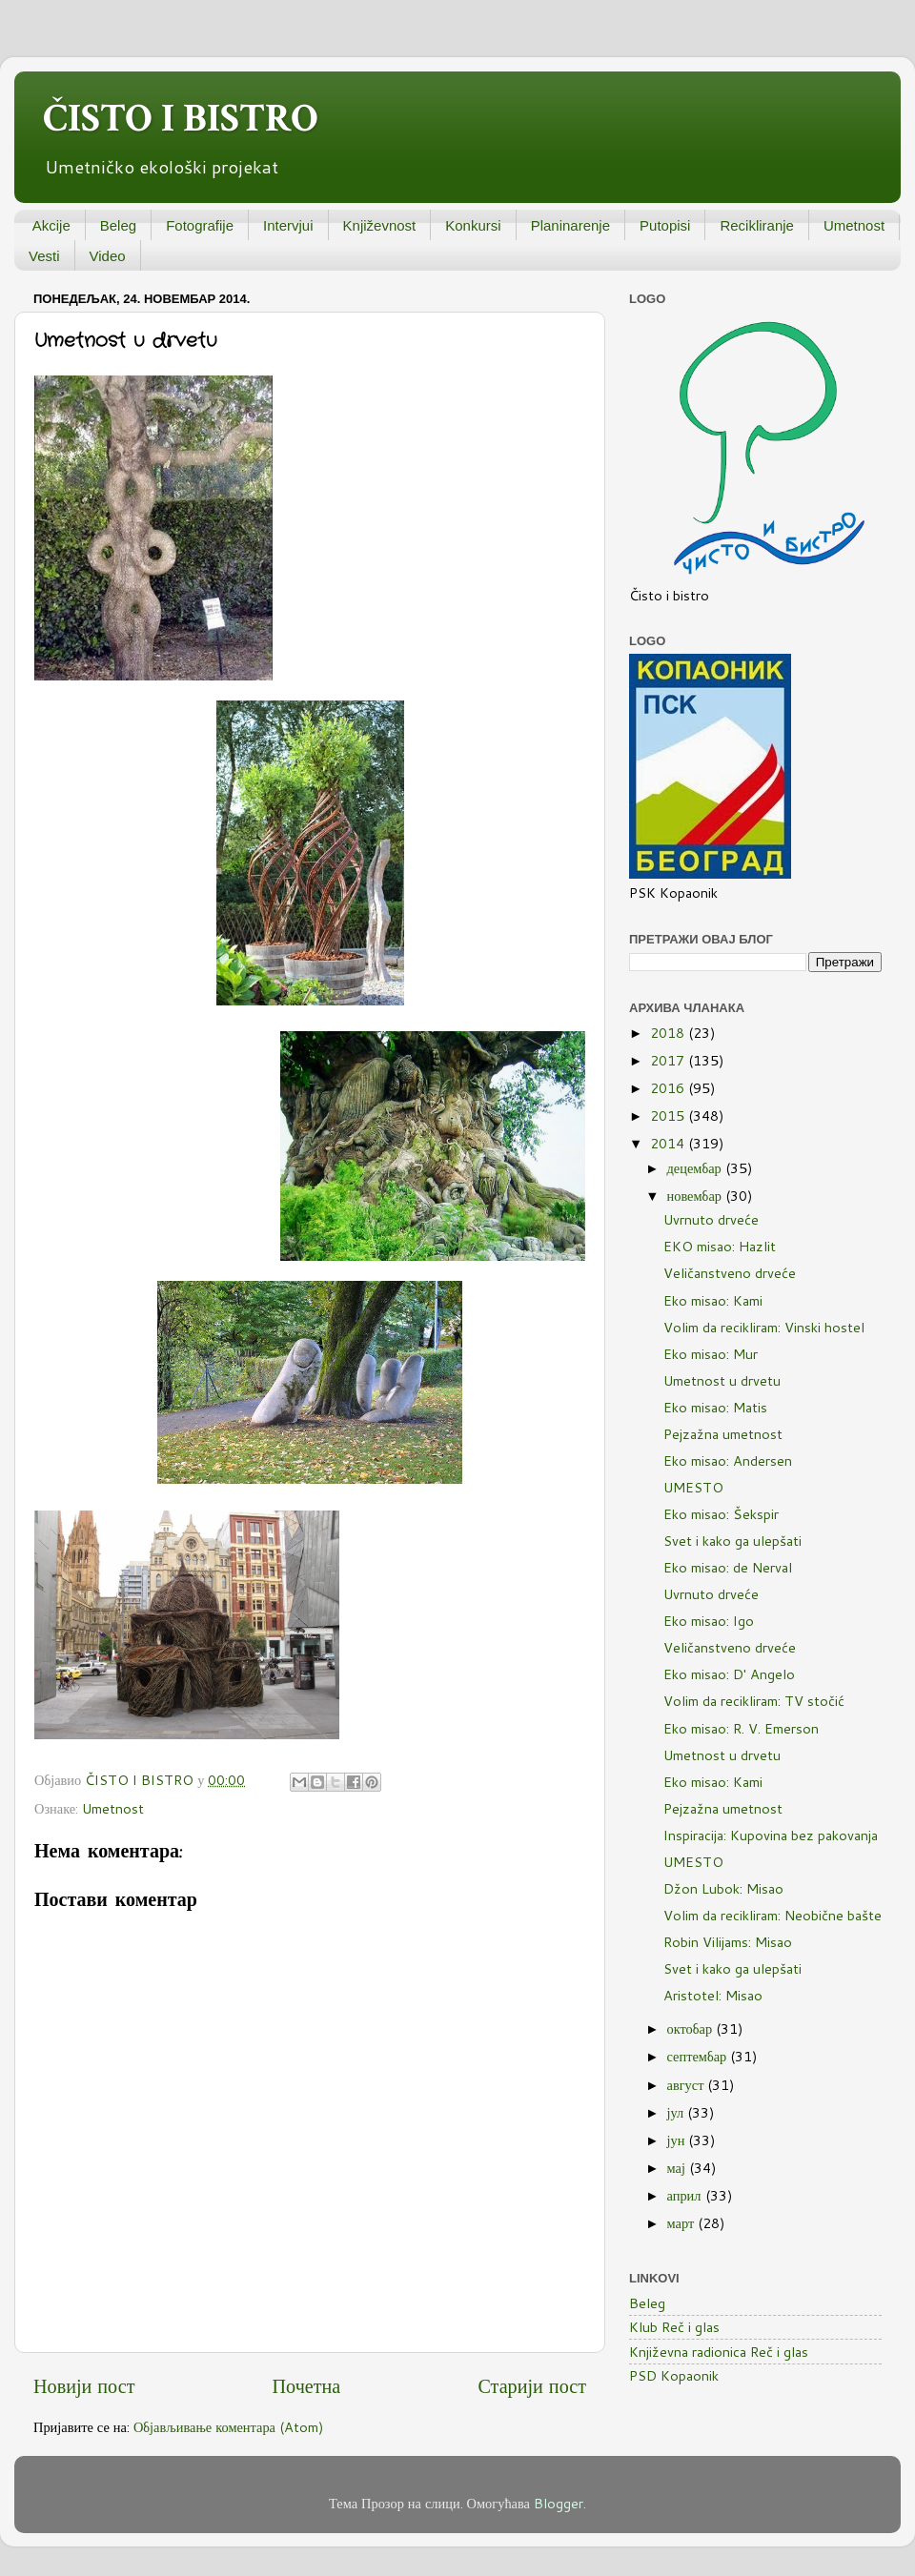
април (686, 2195)
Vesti (44, 256)
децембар (696, 1168)
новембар (696, 1196)
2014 (669, 1143)
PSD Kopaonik (674, 2375)
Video (108, 256)
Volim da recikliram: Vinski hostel (763, 1327)
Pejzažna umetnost (723, 1434)
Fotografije (200, 225)
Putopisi (665, 225)
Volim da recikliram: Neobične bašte (772, 1915)
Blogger (558, 2503)
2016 (669, 1088)
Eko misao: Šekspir (721, 1514)
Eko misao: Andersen (727, 1460)
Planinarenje (570, 225)
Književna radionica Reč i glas (718, 2352)
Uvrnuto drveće (711, 1219)
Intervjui (288, 225)
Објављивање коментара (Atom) (228, 2427)
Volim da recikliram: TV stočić (753, 1701)
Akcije (51, 225)
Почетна (307, 2385)
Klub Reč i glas (674, 2327)
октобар (692, 2028)
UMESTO (693, 1487)
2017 (669, 1060)
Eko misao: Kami (712, 1300)
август (687, 2085)
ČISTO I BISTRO (180, 118)
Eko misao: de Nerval (727, 1567)
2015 (669, 1115)
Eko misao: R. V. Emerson (741, 1728)
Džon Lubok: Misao (723, 1888)
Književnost (380, 225)
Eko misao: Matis (715, 1407)
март (683, 2223)
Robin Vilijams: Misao (727, 1942)
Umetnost (854, 225)
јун (678, 2140)
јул (677, 2112)
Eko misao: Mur (710, 1354)
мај (678, 2168)
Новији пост (83, 2385)
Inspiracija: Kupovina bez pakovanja (770, 1835)
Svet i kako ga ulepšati (732, 1541)
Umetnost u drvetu (722, 1380)
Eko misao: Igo (708, 1621)
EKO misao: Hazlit (719, 1246)
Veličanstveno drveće (729, 1273)
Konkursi (472, 225)
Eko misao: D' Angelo (729, 1674)
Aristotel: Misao (712, 1995)
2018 (669, 1033)
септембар (699, 2056)
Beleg (118, 225)
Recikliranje (757, 225)
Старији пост (532, 2385)
